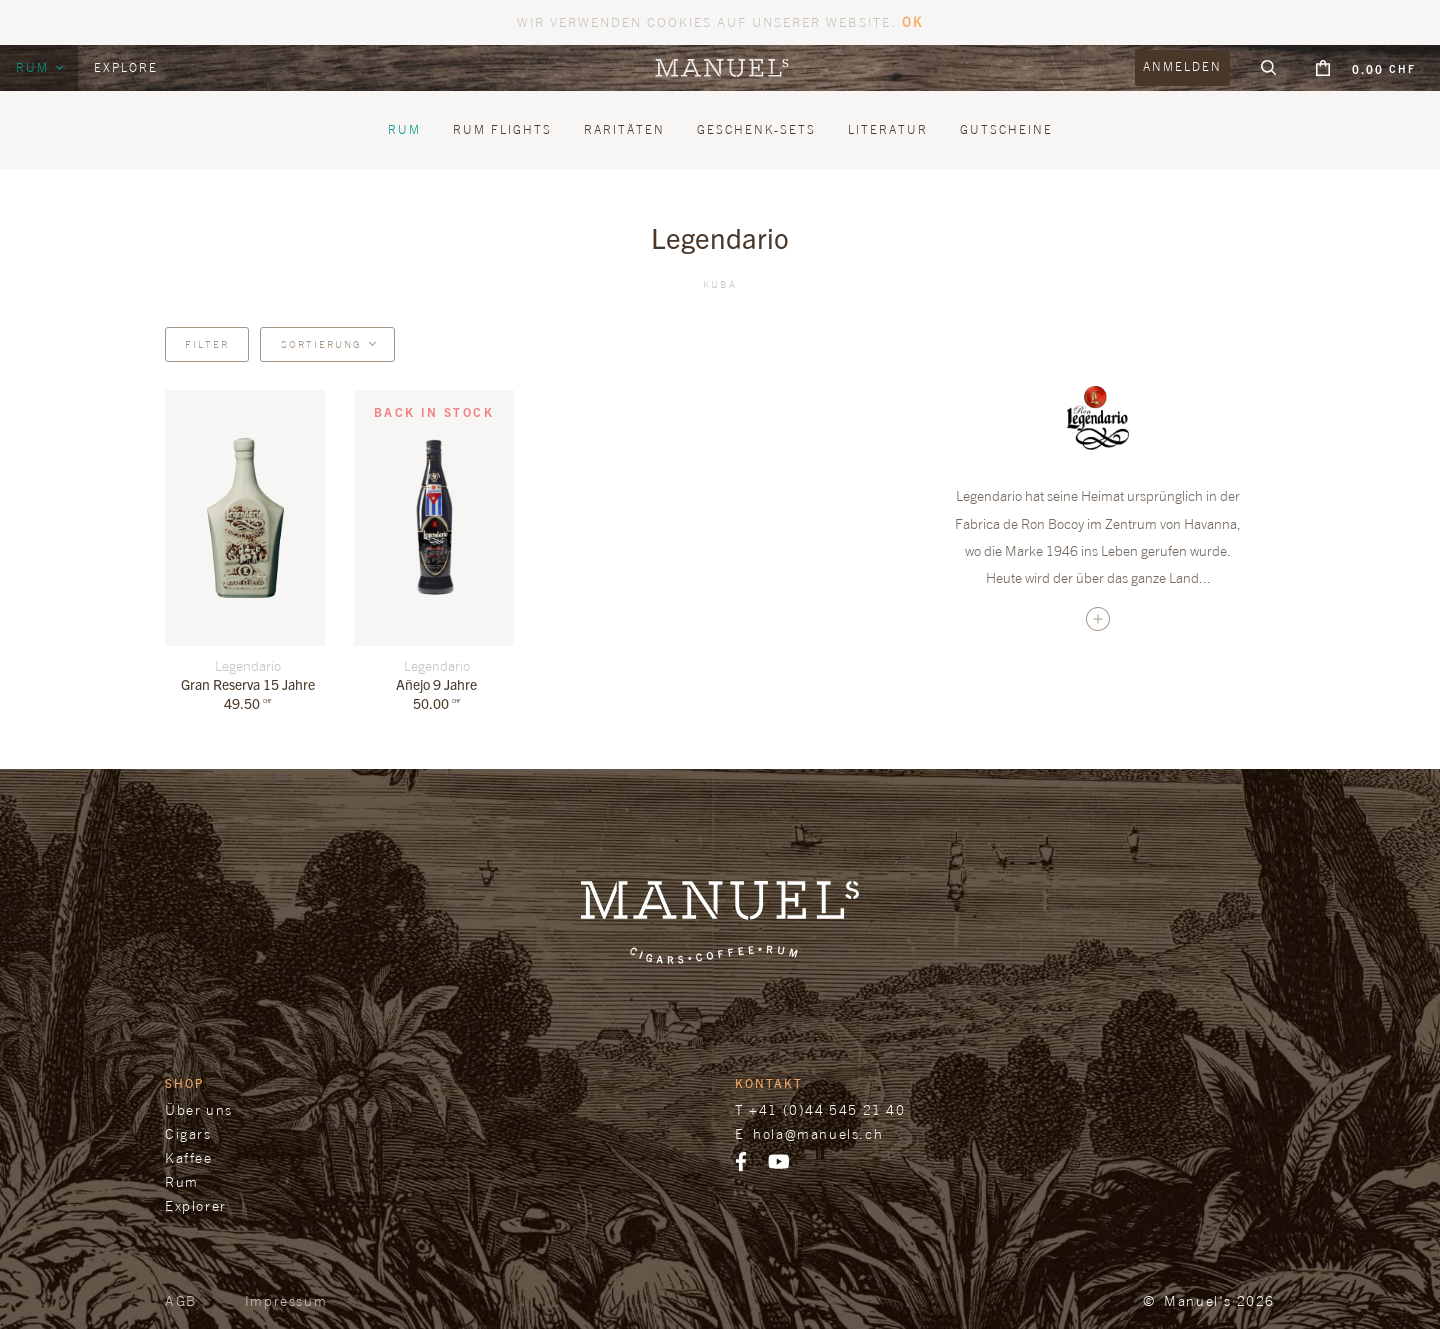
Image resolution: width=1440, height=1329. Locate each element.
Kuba (720, 284)
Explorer (196, 1205)
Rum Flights (502, 129)
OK (912, 21)
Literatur (888, 129)
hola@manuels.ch (818, 1133)
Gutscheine (1006, 129)
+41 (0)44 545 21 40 (827, 1109)
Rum (35, 67)
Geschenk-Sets (756, 129)
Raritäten (624, 129)
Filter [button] (207, 344)
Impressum (286, 1300)
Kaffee (189, 1157)
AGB (181, 1300)
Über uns (199, 1109)
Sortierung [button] (321, 344)
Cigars (188, 1133)
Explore (126, 67)
